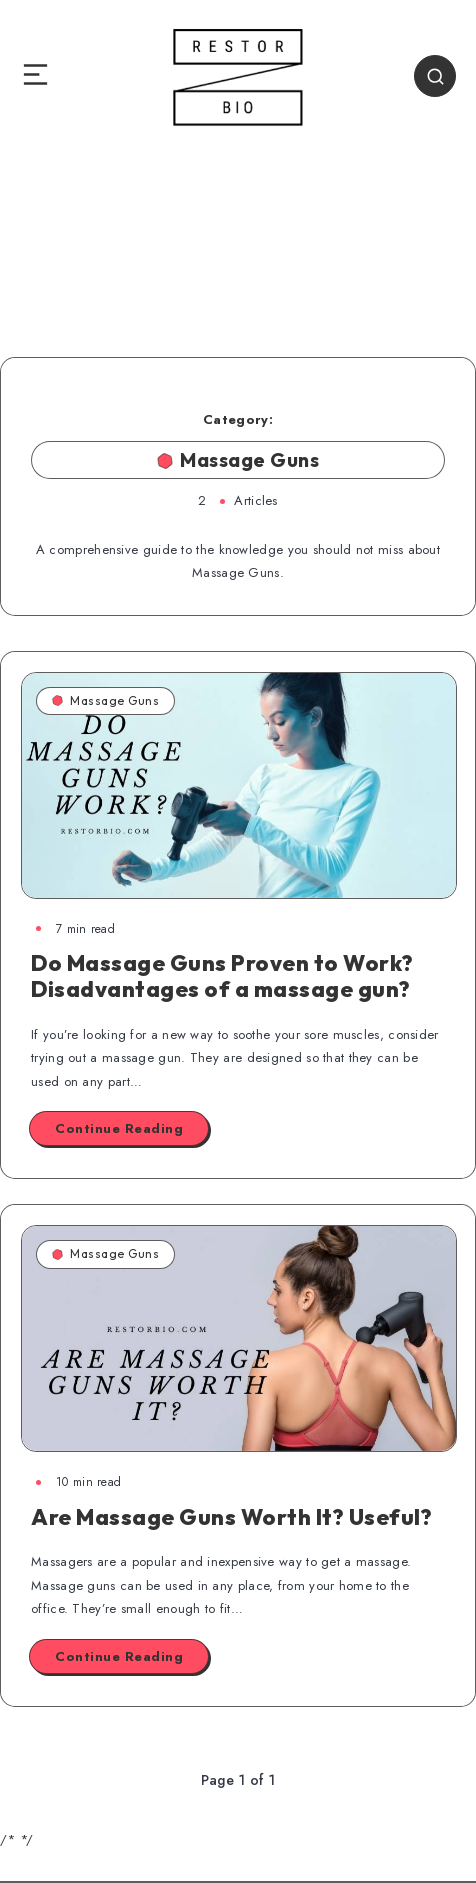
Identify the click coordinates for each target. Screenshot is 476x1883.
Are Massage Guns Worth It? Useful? (231, 1517)
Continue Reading (119, 1128)
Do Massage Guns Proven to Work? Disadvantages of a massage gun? (222, 976)
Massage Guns (105, 700)
